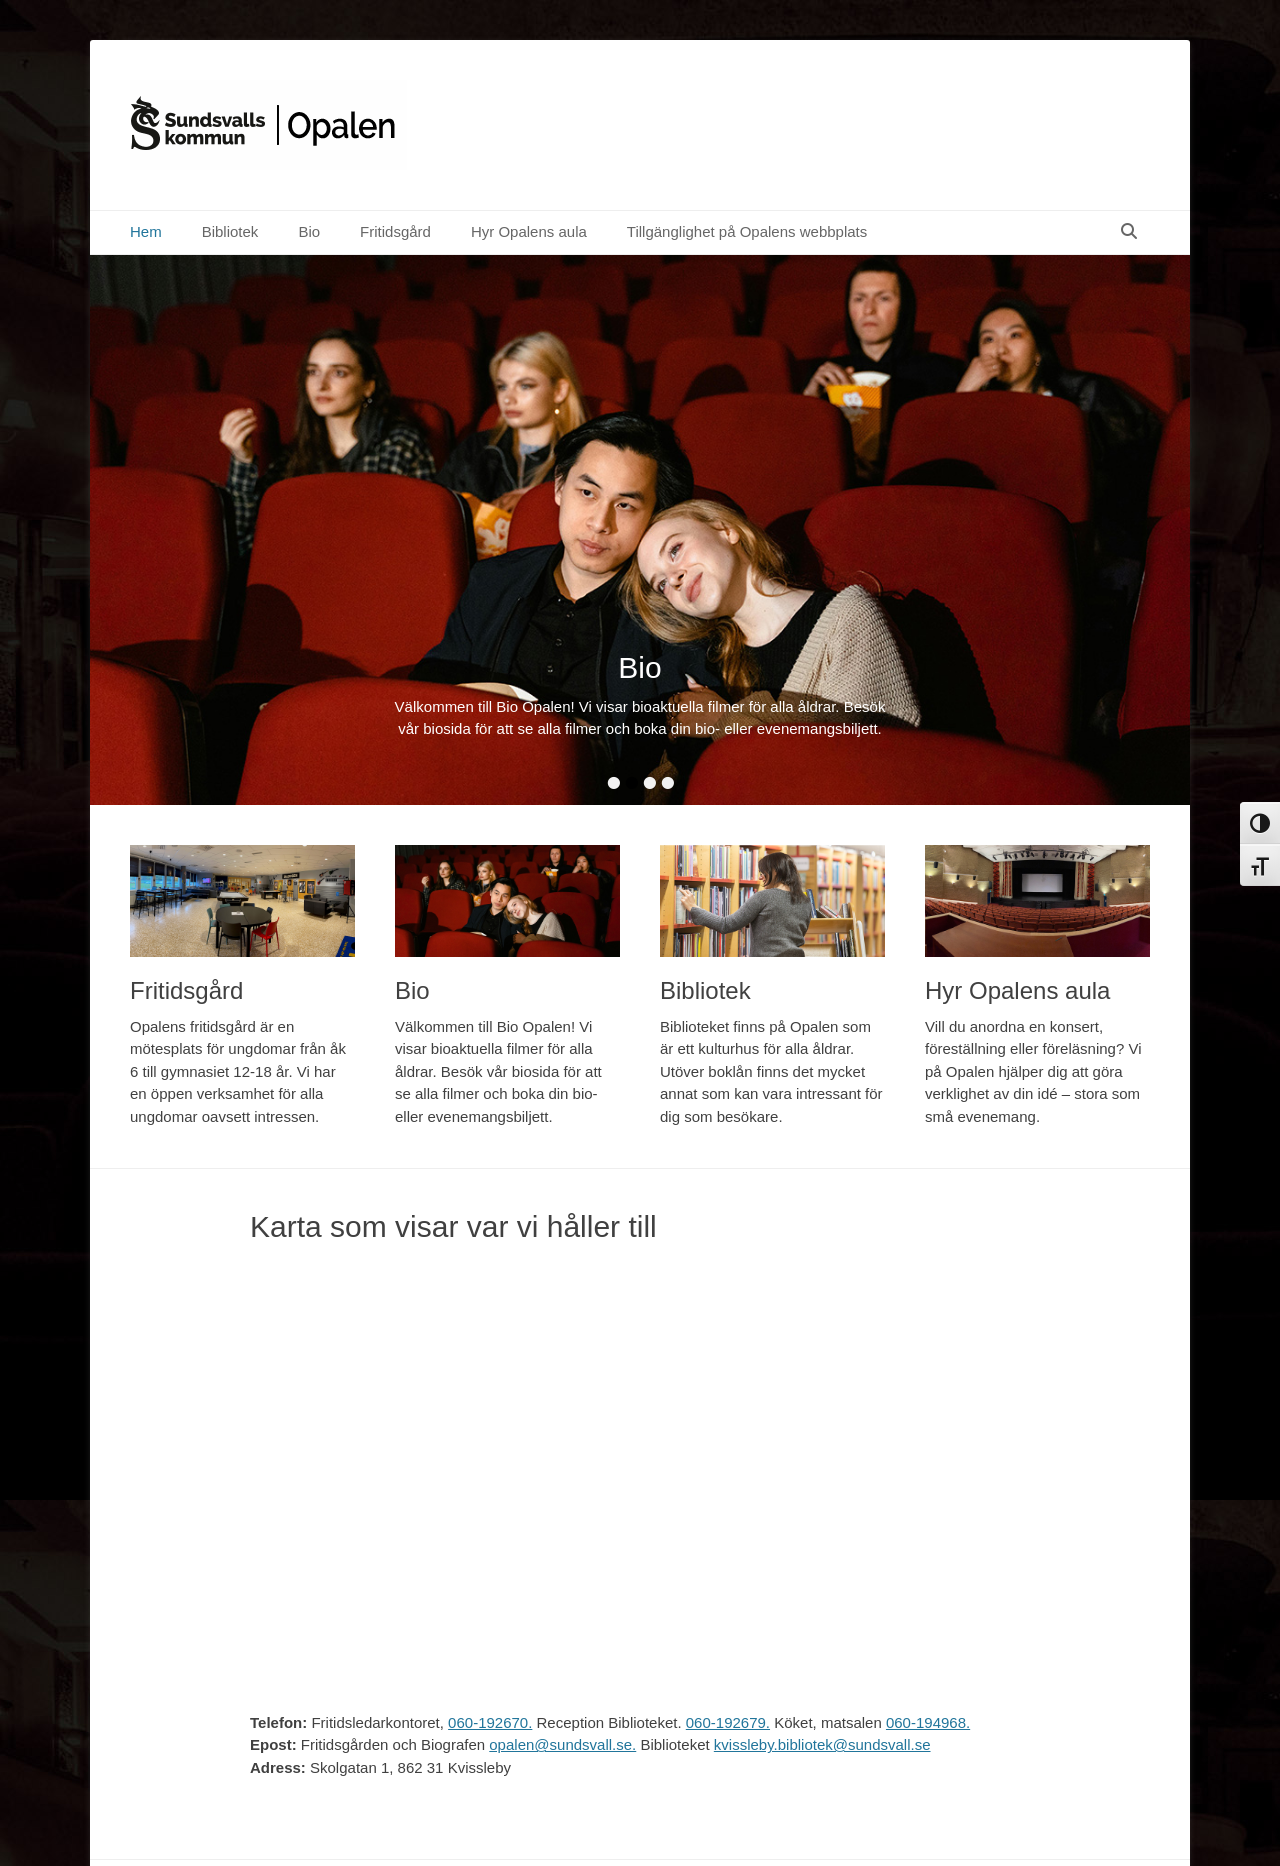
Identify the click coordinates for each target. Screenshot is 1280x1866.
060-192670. (490, 1722)
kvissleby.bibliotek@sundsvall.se (822, 1744)
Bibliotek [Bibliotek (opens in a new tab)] (230, 231)
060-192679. (728, 1722)
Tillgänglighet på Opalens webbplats (747, 231)
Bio (309, 231)
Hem (146, 231)
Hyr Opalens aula (529, 231)
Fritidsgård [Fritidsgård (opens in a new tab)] (395, 231)
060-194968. (928, 1722)
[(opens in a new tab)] (242, 901)
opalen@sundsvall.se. (562, 1744)
